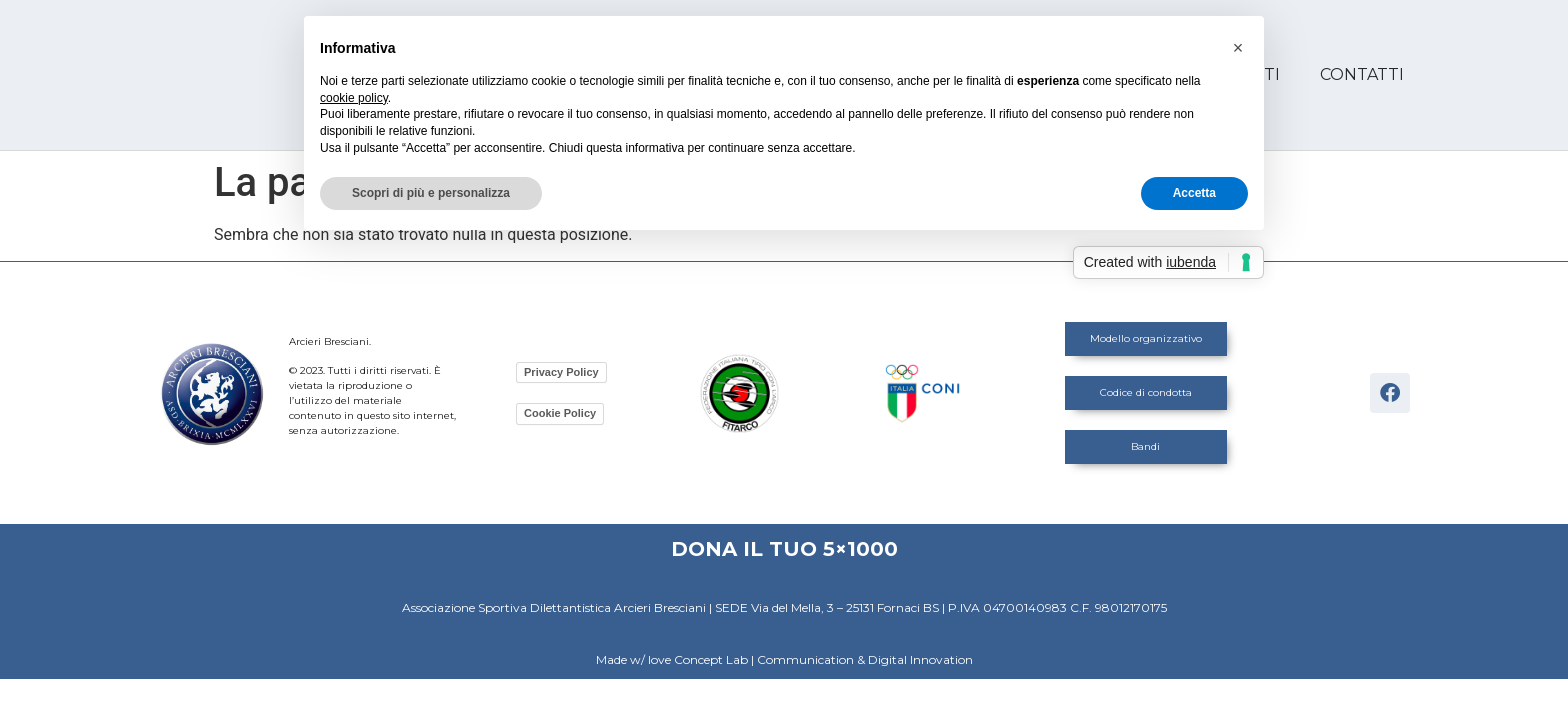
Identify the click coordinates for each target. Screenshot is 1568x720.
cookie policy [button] (354, 98)
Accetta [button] (1194, 193)
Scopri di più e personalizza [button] (431, 193)
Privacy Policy (561, 372)
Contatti (1362, 74)
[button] (1238, 48)
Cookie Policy (560, 413)
